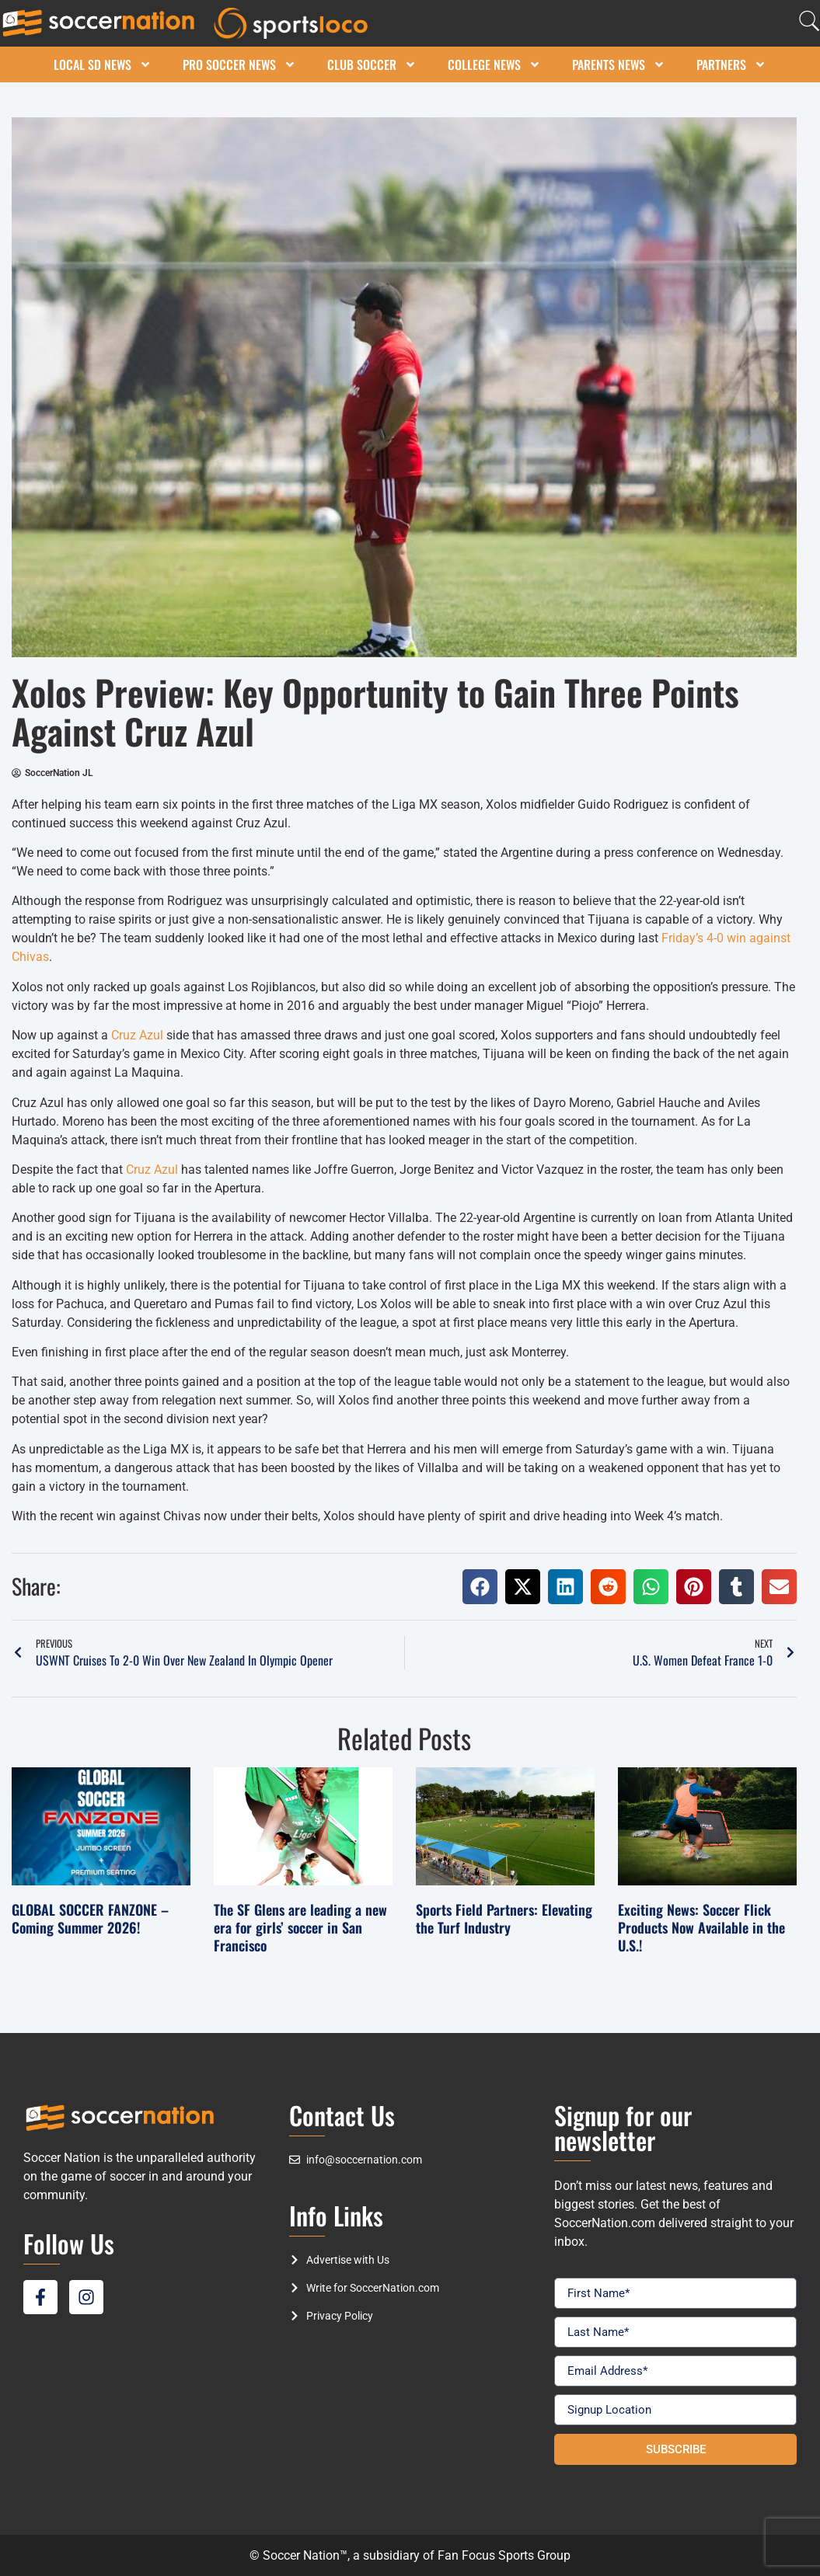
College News (494, 64)
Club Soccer (372, 64)
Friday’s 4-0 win (703, 938)
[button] (479, 1586)
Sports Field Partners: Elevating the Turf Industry (504, 1918)
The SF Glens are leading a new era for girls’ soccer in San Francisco (300, 1927)
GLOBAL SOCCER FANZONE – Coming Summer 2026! (90, 1918)
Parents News (618, 64)
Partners (731, 64)
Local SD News (103, 64)
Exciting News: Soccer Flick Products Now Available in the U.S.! (701, 1927)
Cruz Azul (137, 1035)
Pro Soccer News (239, 64)
